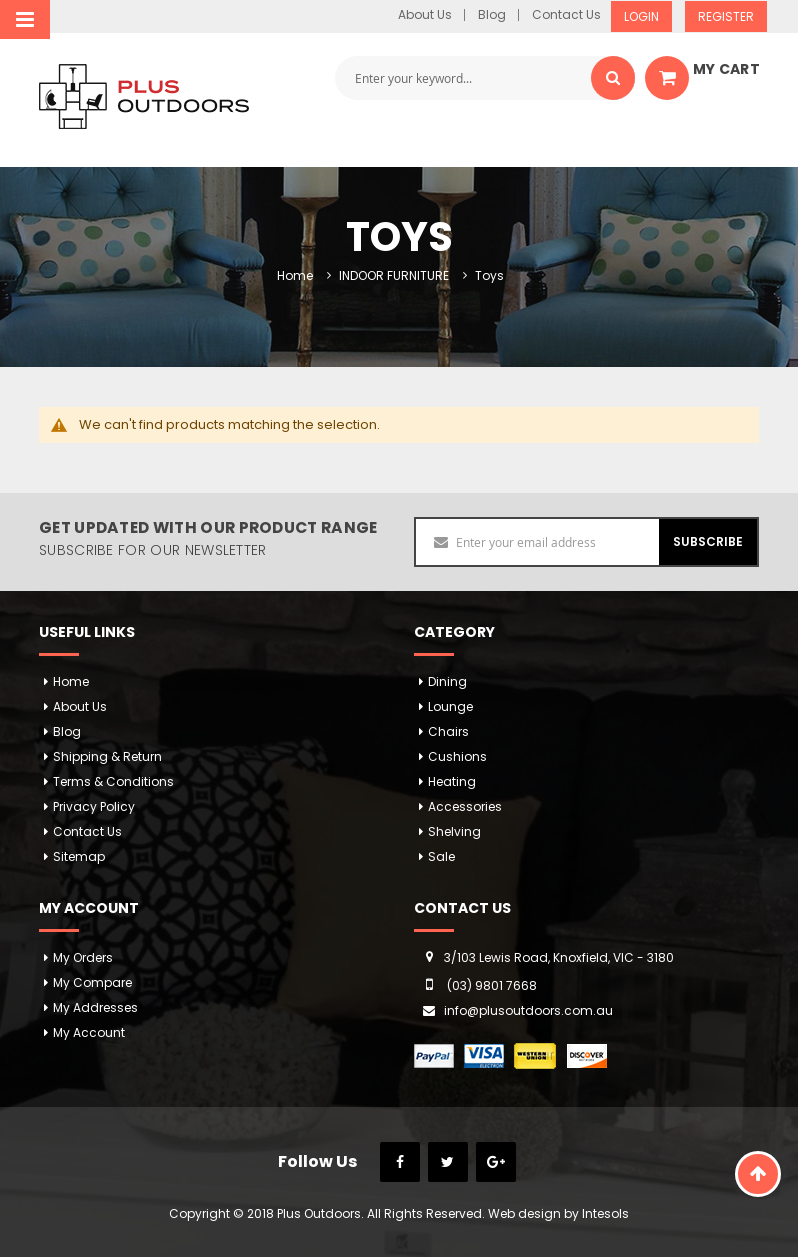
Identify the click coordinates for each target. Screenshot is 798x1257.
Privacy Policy (94, 806)
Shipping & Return (107, 756)
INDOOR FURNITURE (394, 275)
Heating (452, 781)
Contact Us (566, 15)
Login (641, 16)
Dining (447, 681)
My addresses (95, 1007)
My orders (83, 957)
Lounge (450, 706)
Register (726, 16)
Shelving (454, 831)
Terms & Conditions (113, 781)
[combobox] (485, 78)
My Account (89, 1032)
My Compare (92, 982)
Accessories (465, 806)
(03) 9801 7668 (492, 985)
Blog (492, 15)
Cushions (457, 756)
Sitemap (79, 856)
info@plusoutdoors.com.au (528, 1010)
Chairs (448, 731)
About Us (425, 15)
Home (295, 275)
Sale (441, 856)
